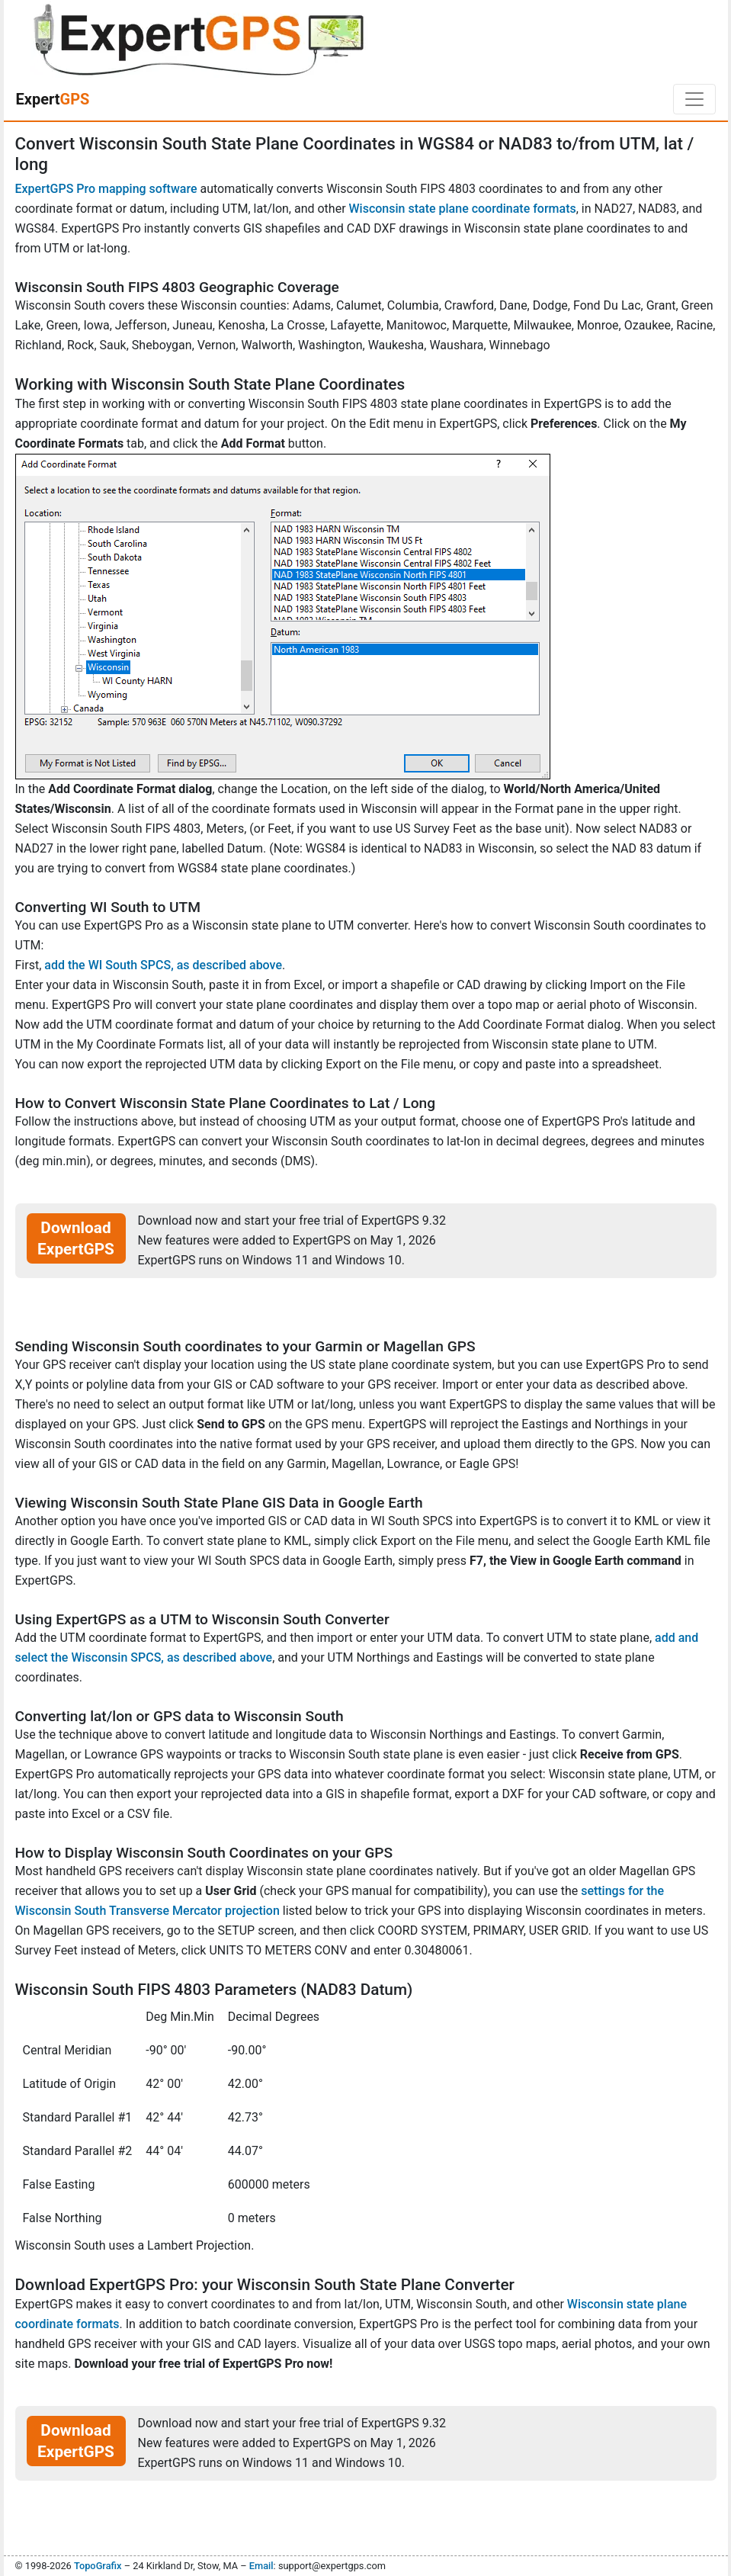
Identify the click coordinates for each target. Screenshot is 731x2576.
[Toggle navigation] (694, 99)
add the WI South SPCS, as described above (163, 965)
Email (261, 2565)
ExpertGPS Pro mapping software (106, 188)
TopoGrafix (97, 2565)
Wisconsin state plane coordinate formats (462, 208)
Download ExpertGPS (75, 1238)
